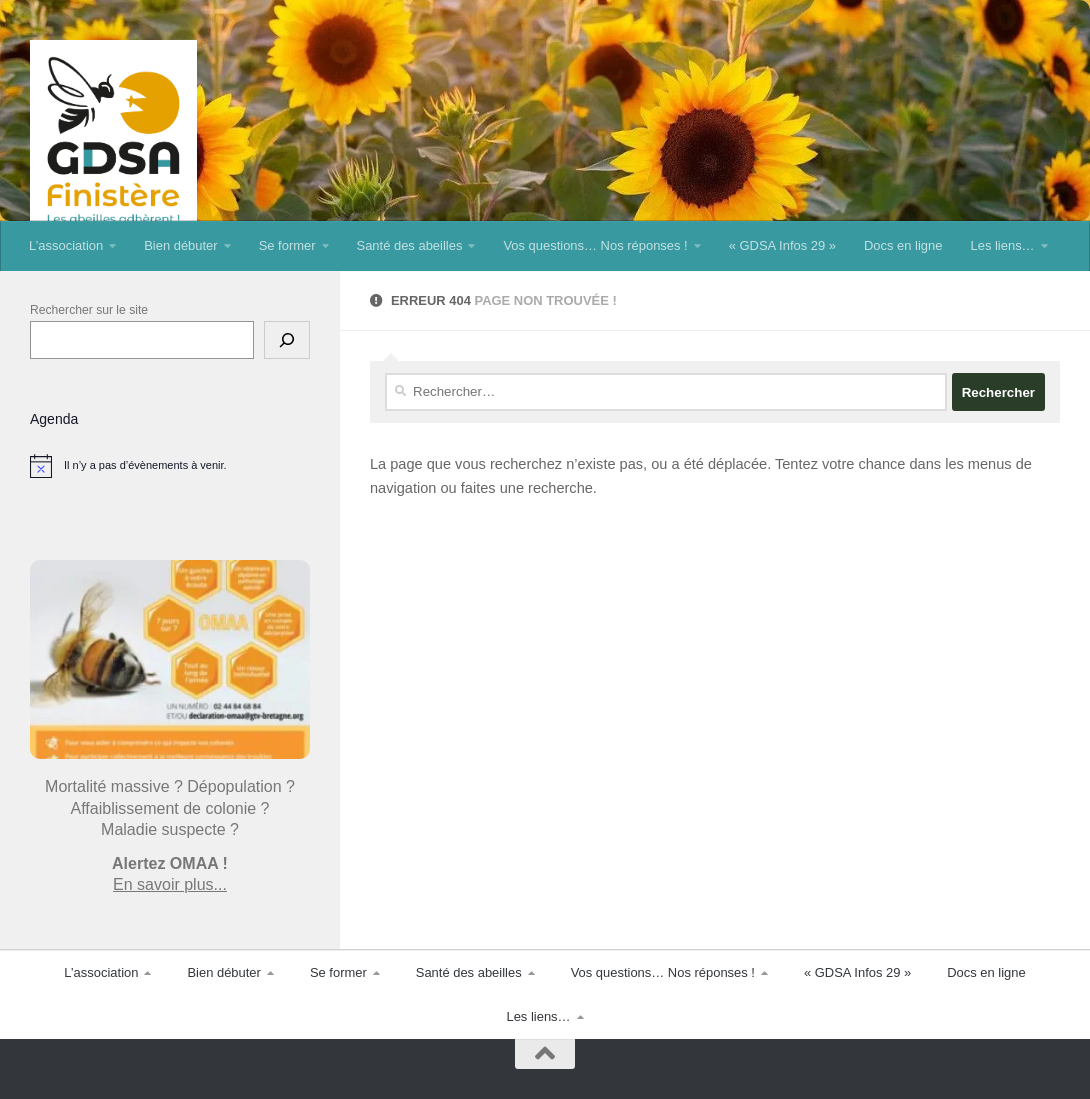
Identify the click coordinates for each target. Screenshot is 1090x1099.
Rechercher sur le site (89, 310)
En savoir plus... (170, 884)
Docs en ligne (903, 245)
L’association (66, 245)
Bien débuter (180, 245)
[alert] (170, 466)
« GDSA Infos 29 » (782, 245)
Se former (287, 245)
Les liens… (1002, 245)
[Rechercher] (287, 340)
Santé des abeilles (410, 245)
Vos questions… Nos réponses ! (595, 245)
